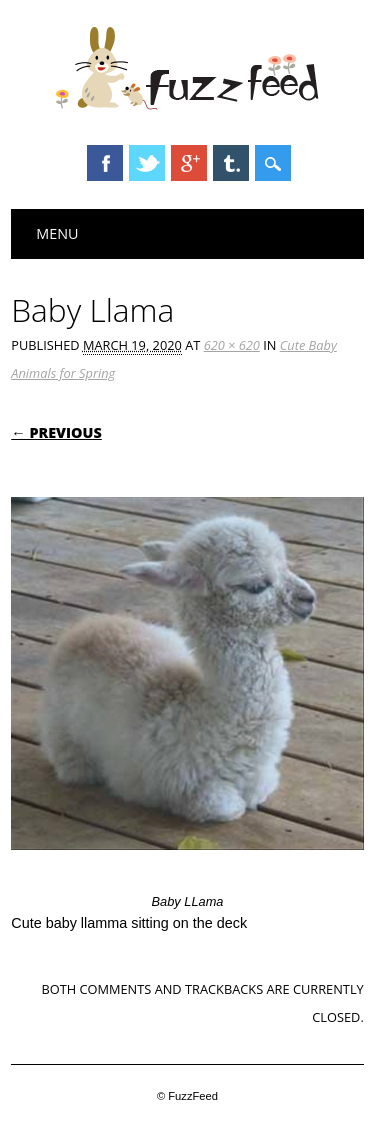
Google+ (189, 163)
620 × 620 (232, 345)
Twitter (147, 163)
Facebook (105, 163)
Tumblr (231, 163)
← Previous (56, 432)
